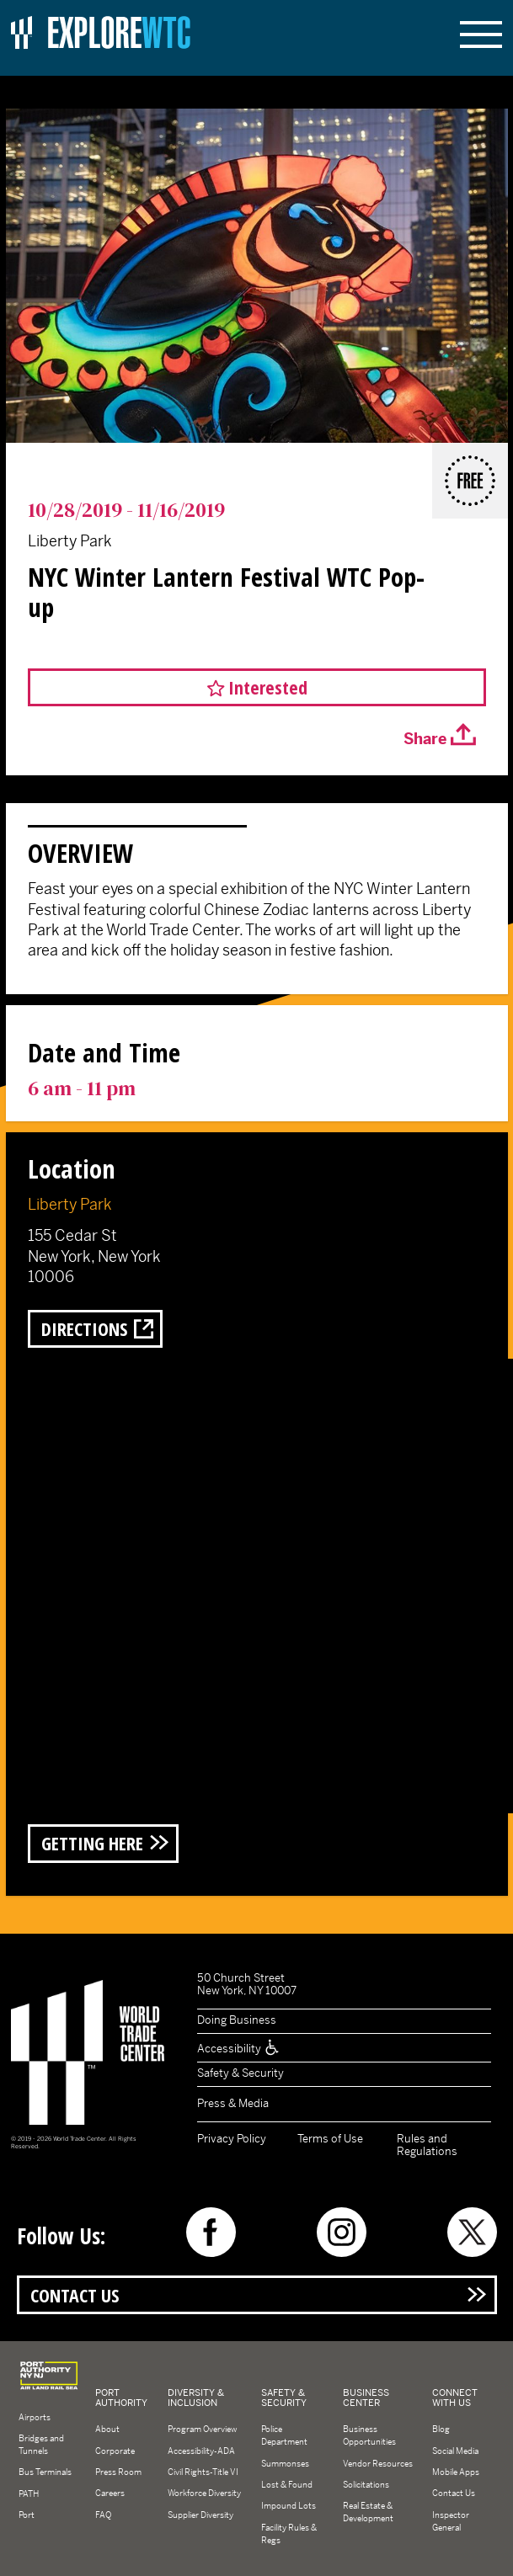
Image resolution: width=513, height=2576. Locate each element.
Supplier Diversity (200, 2514)
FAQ (103, 2514)
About (107, 2429)
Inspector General (450, 2521)
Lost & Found (287, 2484)
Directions (84, 1329)
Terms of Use (330, 2139)
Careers (110, 2493)
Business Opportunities (369, 2436)
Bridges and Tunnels (41, 2444)
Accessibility (239, 2049)
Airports (35, 2417)
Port (27, 2514)
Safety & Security (240, 2074)
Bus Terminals (45, 2472)
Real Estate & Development (368, 2513)
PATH (29, 2493)
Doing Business (236, 2021)
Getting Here (92, 1844)
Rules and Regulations (427, 2145)
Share (424, 738)
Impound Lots (288, 2506)
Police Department (284, 2436)
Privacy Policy (231, 2139)
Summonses (285, 2463)
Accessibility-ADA (201, 2451)
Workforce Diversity (204, 2493)
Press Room (118, 2472)
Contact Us (74, 2295)
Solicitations (366, 2484)
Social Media (455, 2451)
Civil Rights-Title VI (203, 2472)
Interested (267, 687)
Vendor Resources (378, 2463)
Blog (441, 2429)
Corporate (115, 2451)
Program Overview (202, 2429)
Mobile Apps (455, 2472)
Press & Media (233, 2103)
